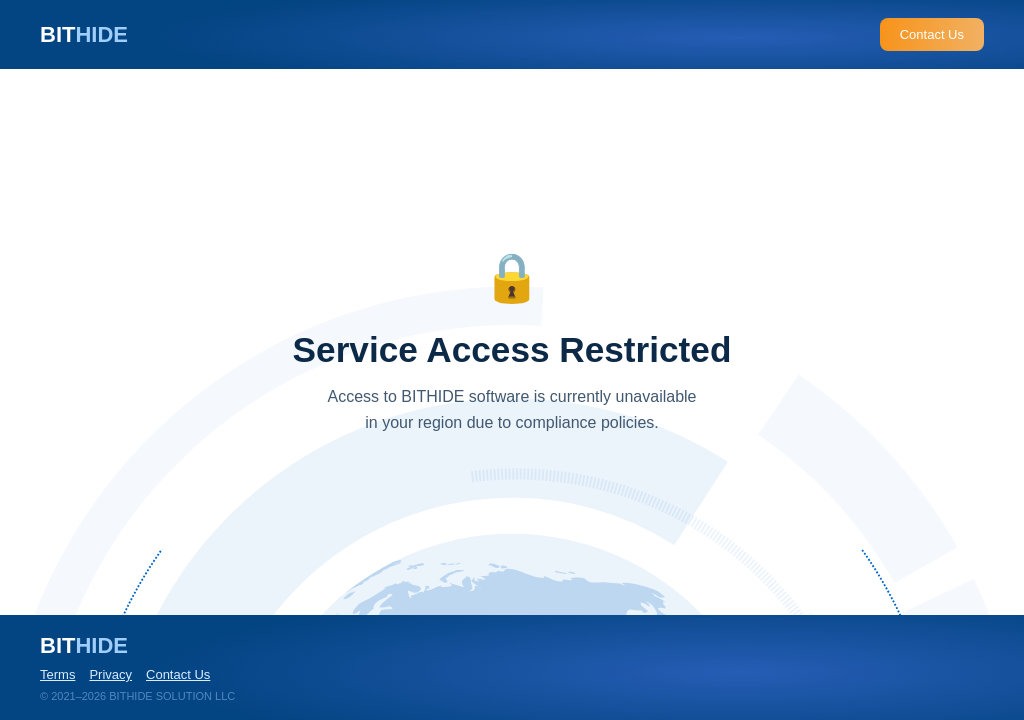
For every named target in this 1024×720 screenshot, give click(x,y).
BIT (84, 34)
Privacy (110, 674)
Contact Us (932, 34)
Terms (57, 674)
